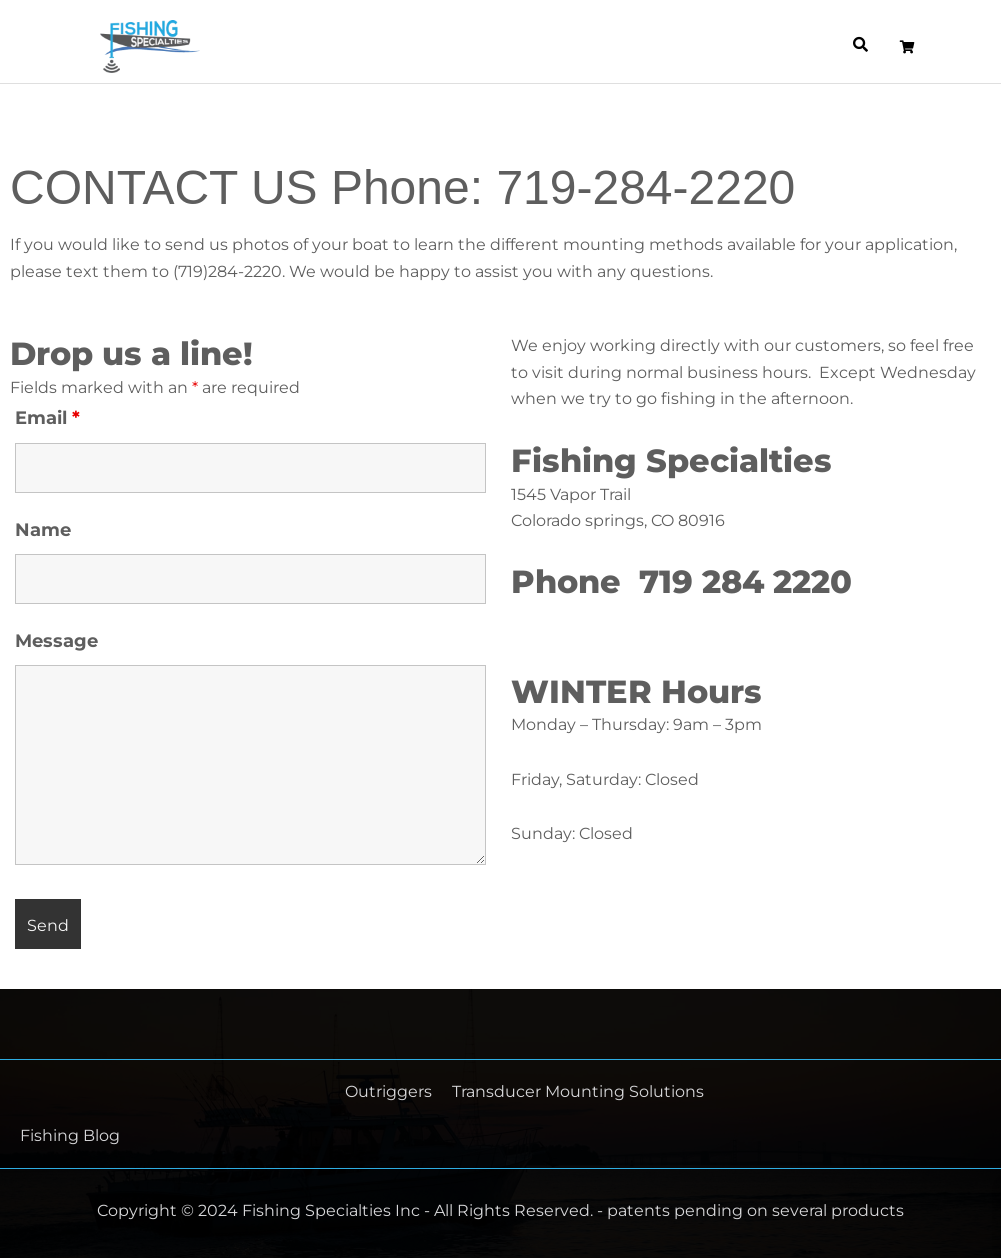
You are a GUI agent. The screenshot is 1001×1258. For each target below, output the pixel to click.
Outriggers (388, 1091)
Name (43, 530)
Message (56, 641)
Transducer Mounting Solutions (578, 1091)
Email (47, 418)
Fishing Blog (70, 1135)
